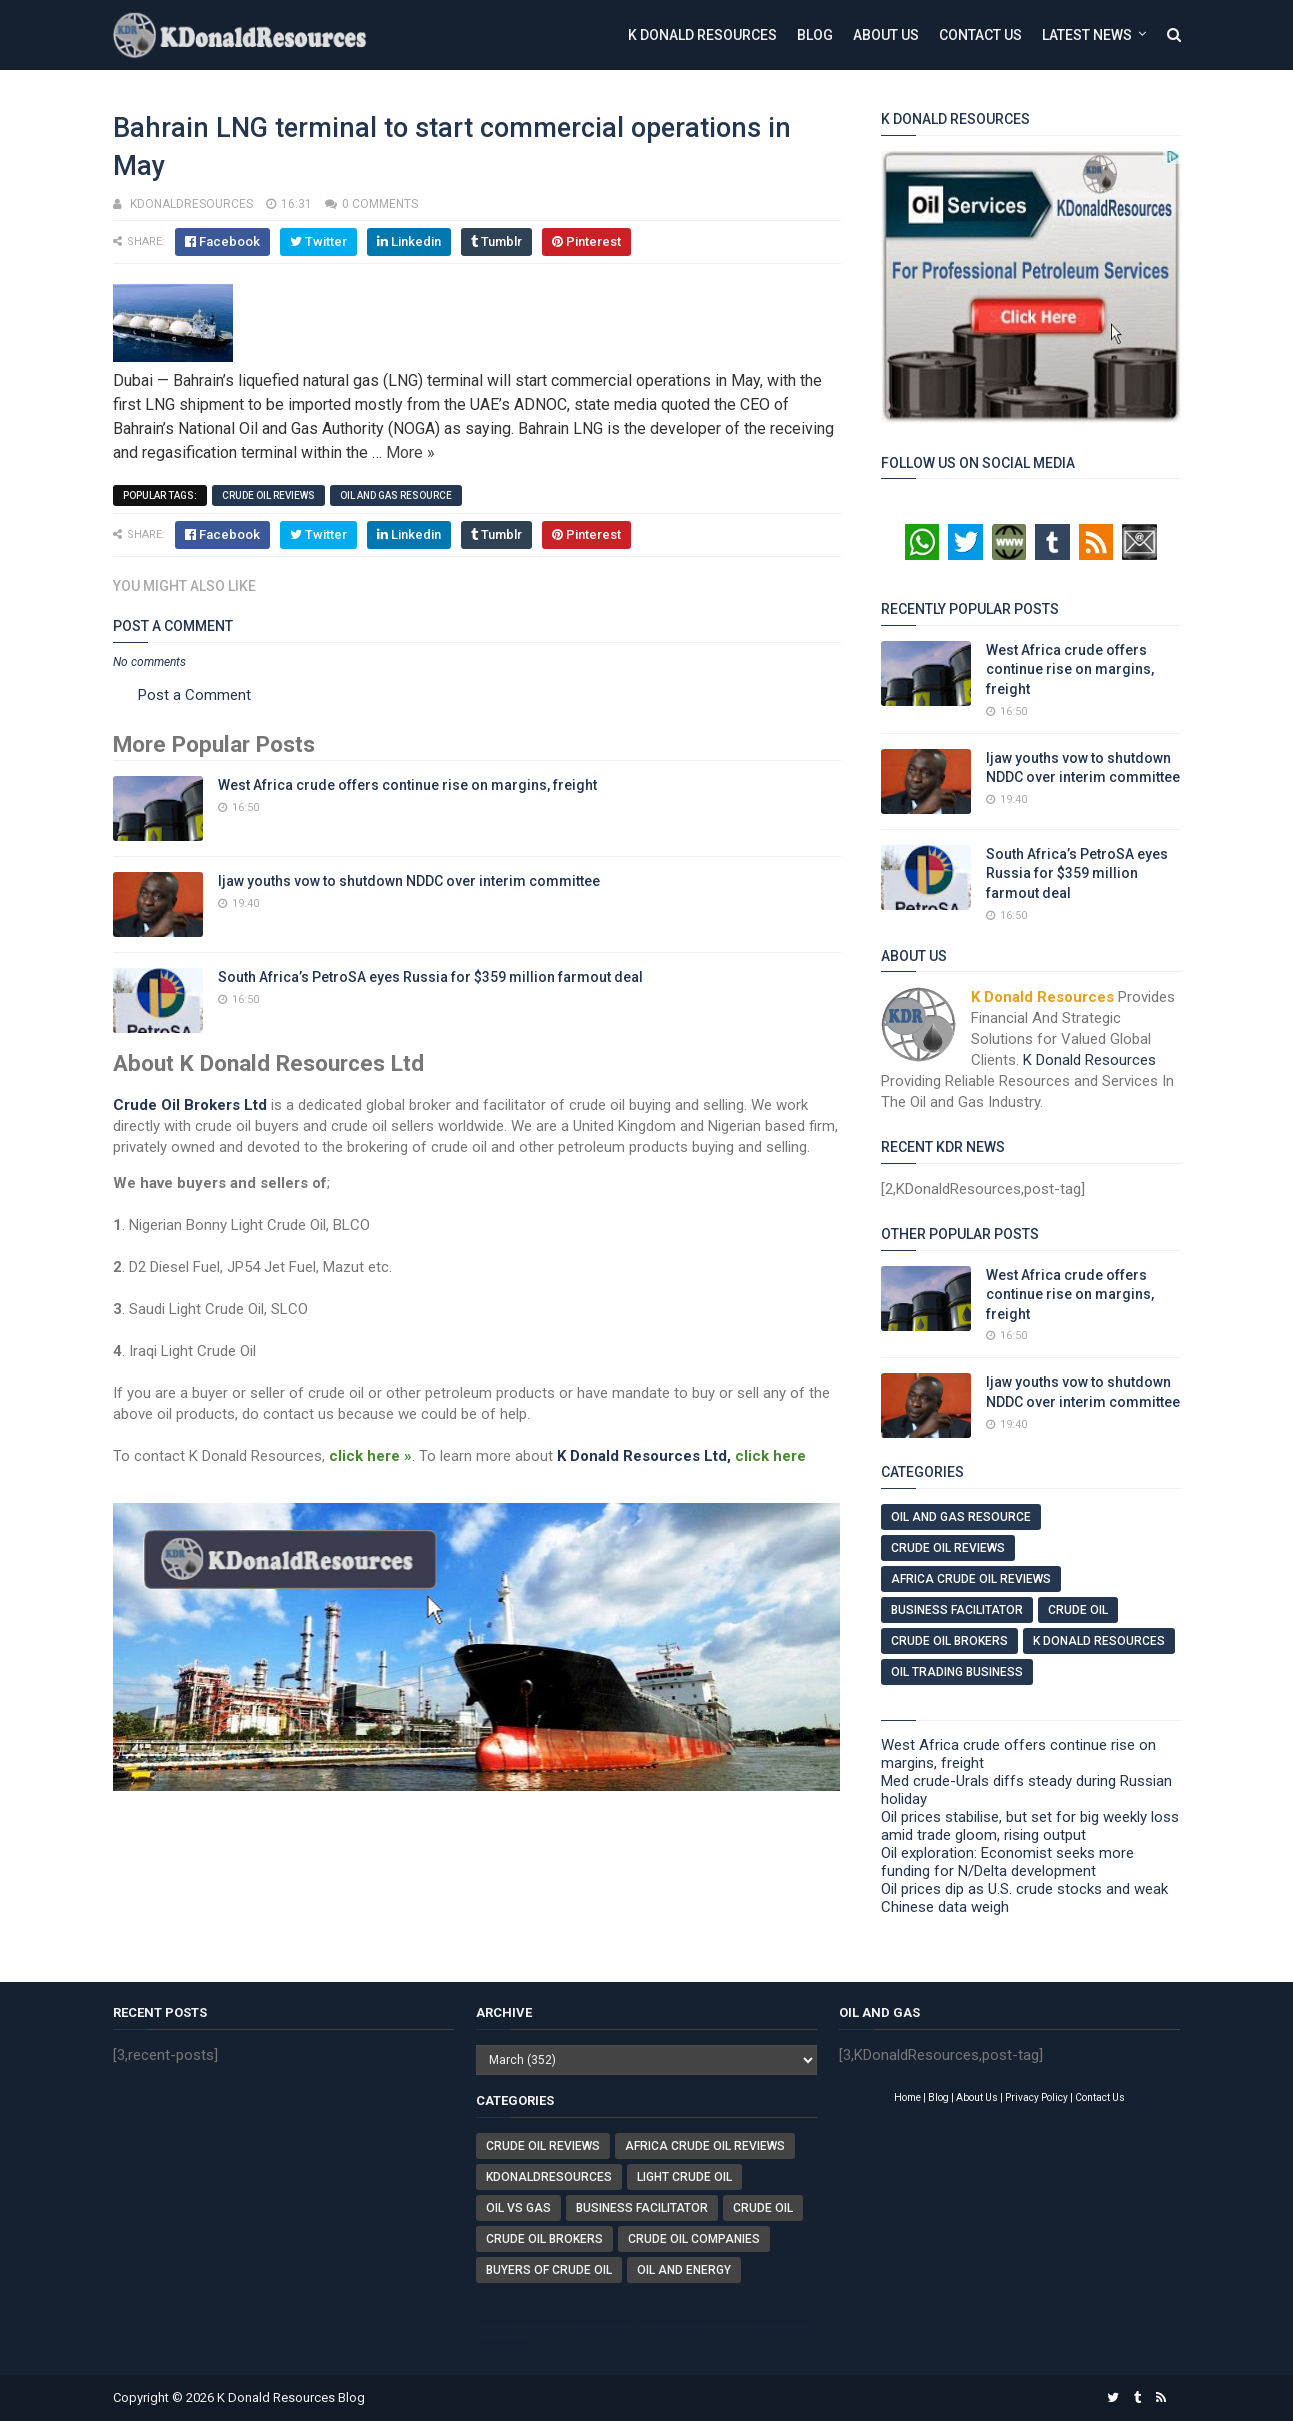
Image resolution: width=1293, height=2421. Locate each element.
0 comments (380, 204)
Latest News (1087, 35)
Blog (815, 35)
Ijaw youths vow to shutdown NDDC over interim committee (409, 881)
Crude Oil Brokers (949, 1641)
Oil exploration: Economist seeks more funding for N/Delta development (1007, 1862)
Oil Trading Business (957, 1672)
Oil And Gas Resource (396, 495)
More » (410, 452)
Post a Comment (194, 695)
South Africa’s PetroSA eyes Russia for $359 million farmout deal (430, 977)
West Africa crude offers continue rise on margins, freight (407, 785)
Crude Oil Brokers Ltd (190, 1105)
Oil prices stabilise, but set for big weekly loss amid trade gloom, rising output (1030, 1826)
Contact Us (980, 35)
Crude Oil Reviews (268, 495)
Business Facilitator (957, 1610)
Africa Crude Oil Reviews (971, 1579)
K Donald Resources (702, 35)
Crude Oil (1078, 1610)
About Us (886, 35)
